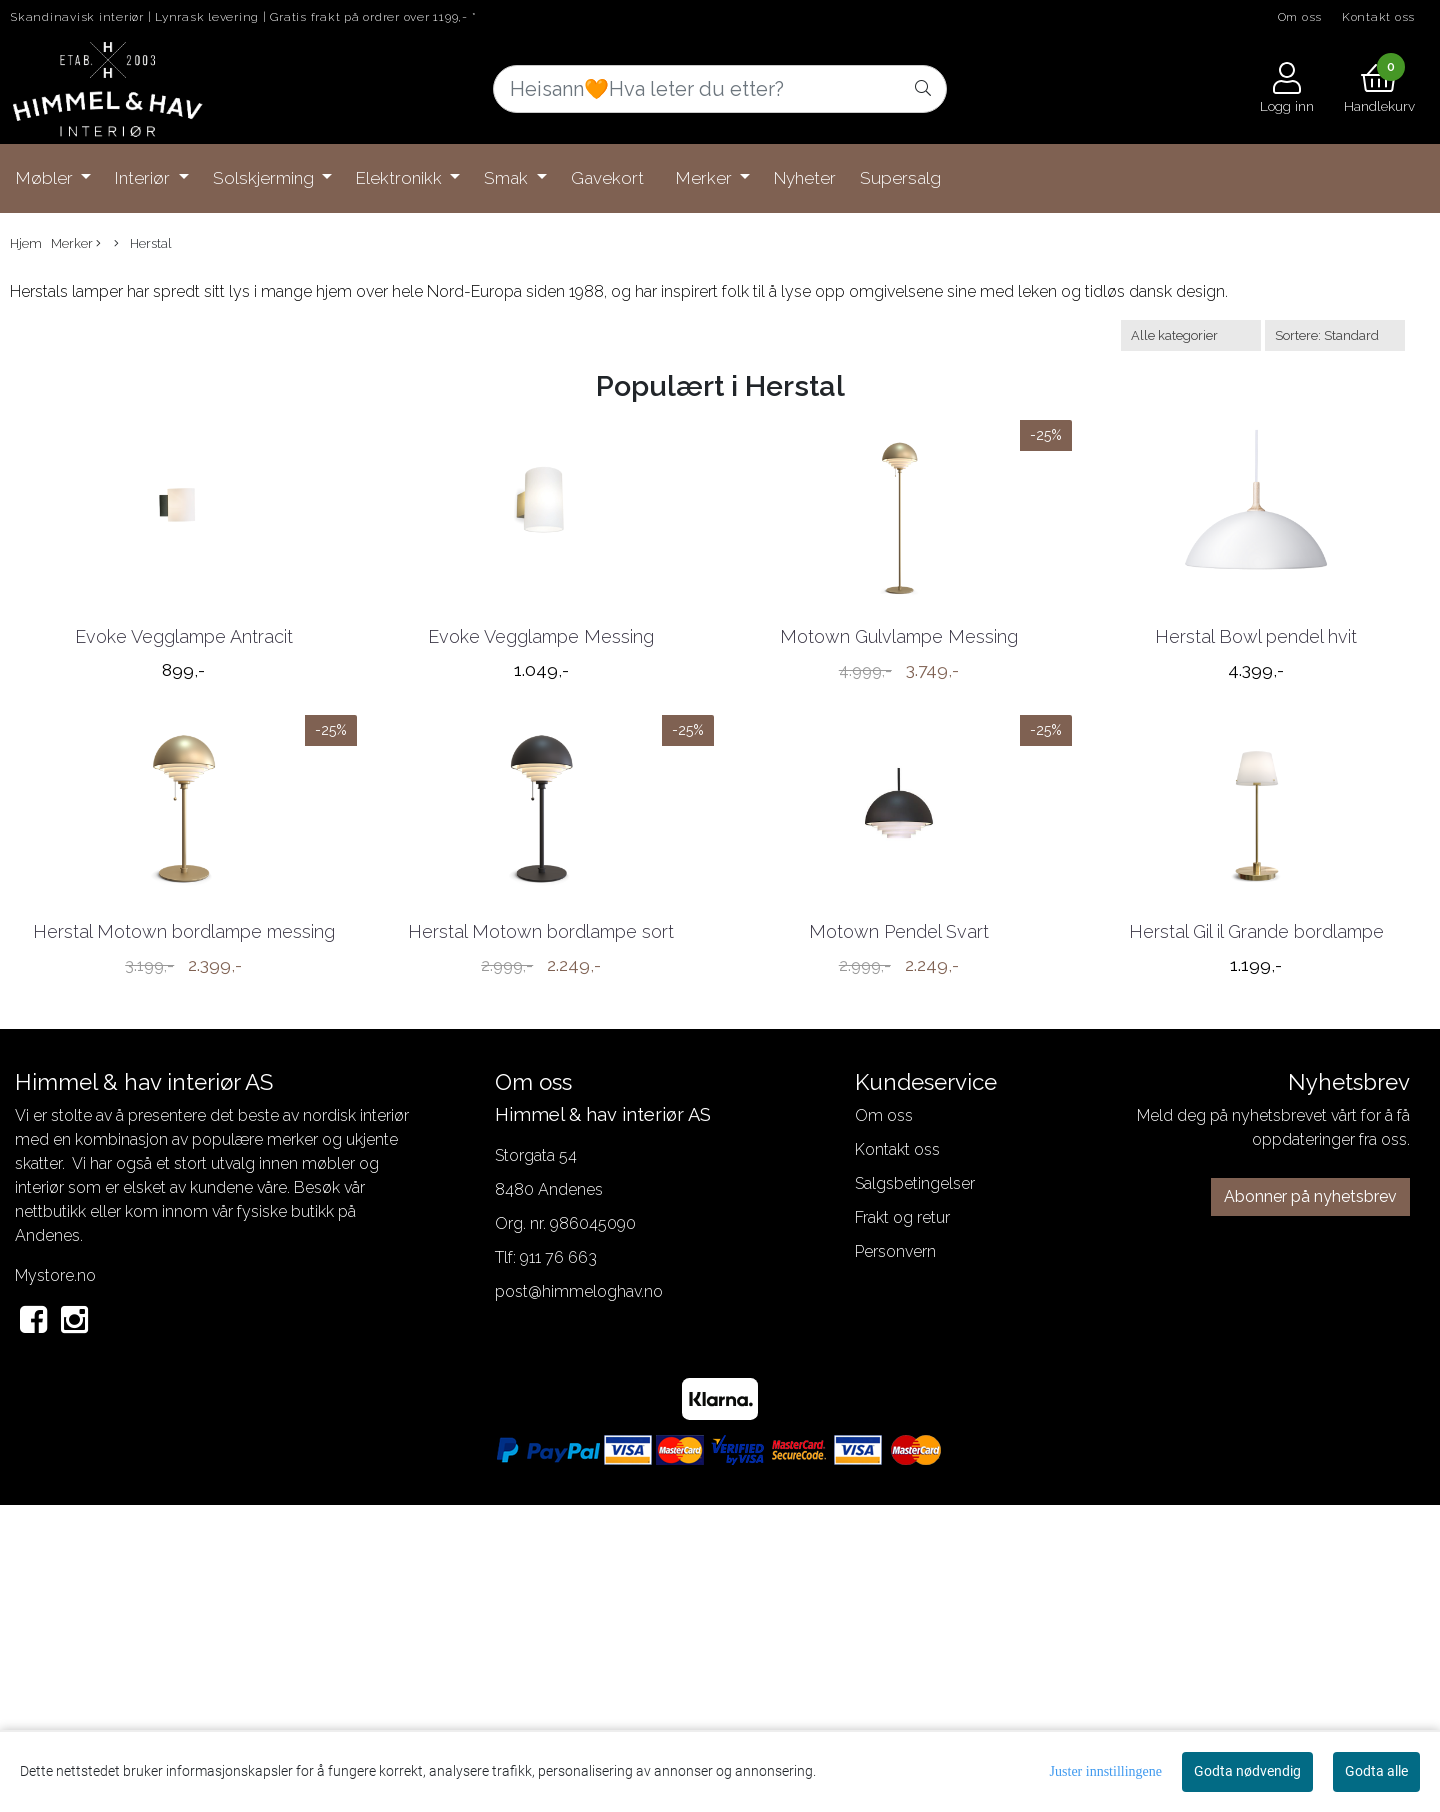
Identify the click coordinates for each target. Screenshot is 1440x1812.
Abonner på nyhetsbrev (1310, 1502)
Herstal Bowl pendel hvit (1256, 788)
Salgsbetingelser (915, 1489)
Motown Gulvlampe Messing (899, 788)
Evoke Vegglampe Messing (541, 788)
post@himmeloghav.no (579, 1597)
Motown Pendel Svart (899, 1236)
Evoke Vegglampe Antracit (184, 788)
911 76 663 (558, 1563)
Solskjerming (265, 178)
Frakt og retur (902, 1523)
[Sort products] (1335, 335)
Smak (508, 178)
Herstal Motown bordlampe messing (184, 1236)
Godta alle (1376, 1771)
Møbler (46, 178)
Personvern (895, 1557)
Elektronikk (401, 178)
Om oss (1300, 17)
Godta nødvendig (1247, 1771)
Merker (706, 178)
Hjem (26, 243)
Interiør (144, 178)
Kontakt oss (1378, 17)
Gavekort (607, 178)
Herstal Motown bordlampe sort (541, 1236)
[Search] (719, 89)
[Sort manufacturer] (1191, 335)
